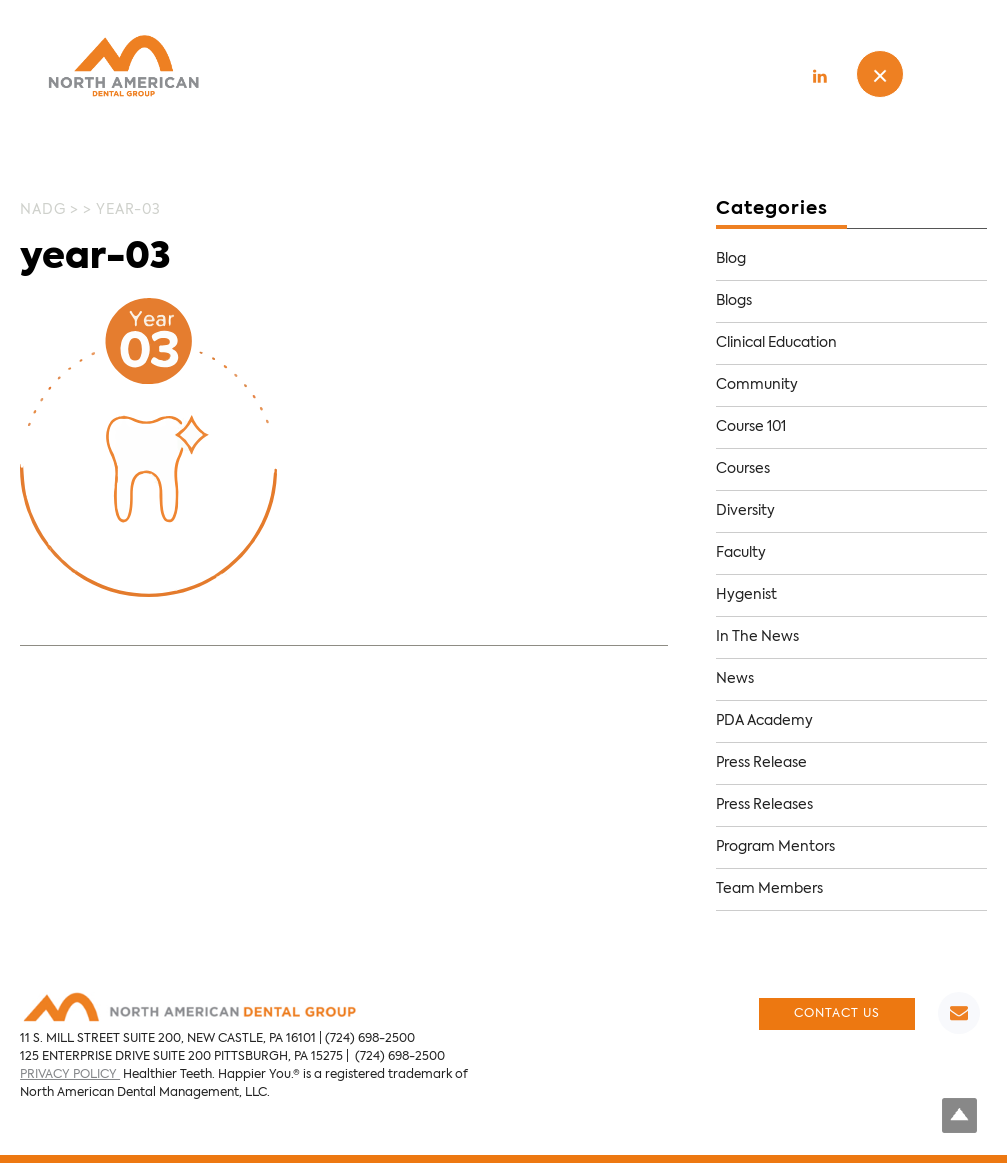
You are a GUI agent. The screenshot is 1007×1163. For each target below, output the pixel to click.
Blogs (734, 301)
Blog (731, 259)
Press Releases (764, 805)
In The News (757, 637)
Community (757, 385)
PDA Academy (764, 721)
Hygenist (746, 595)
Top (959, 1115)
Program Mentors (775, 847)
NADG (43, 210)
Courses (743, 469)
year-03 (95, 258)
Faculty (741, 553)
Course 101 (751, 427)
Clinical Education (776, 343)
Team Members (769, 889)
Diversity (745, 511)
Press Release (761, 763)
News (735, 679)
